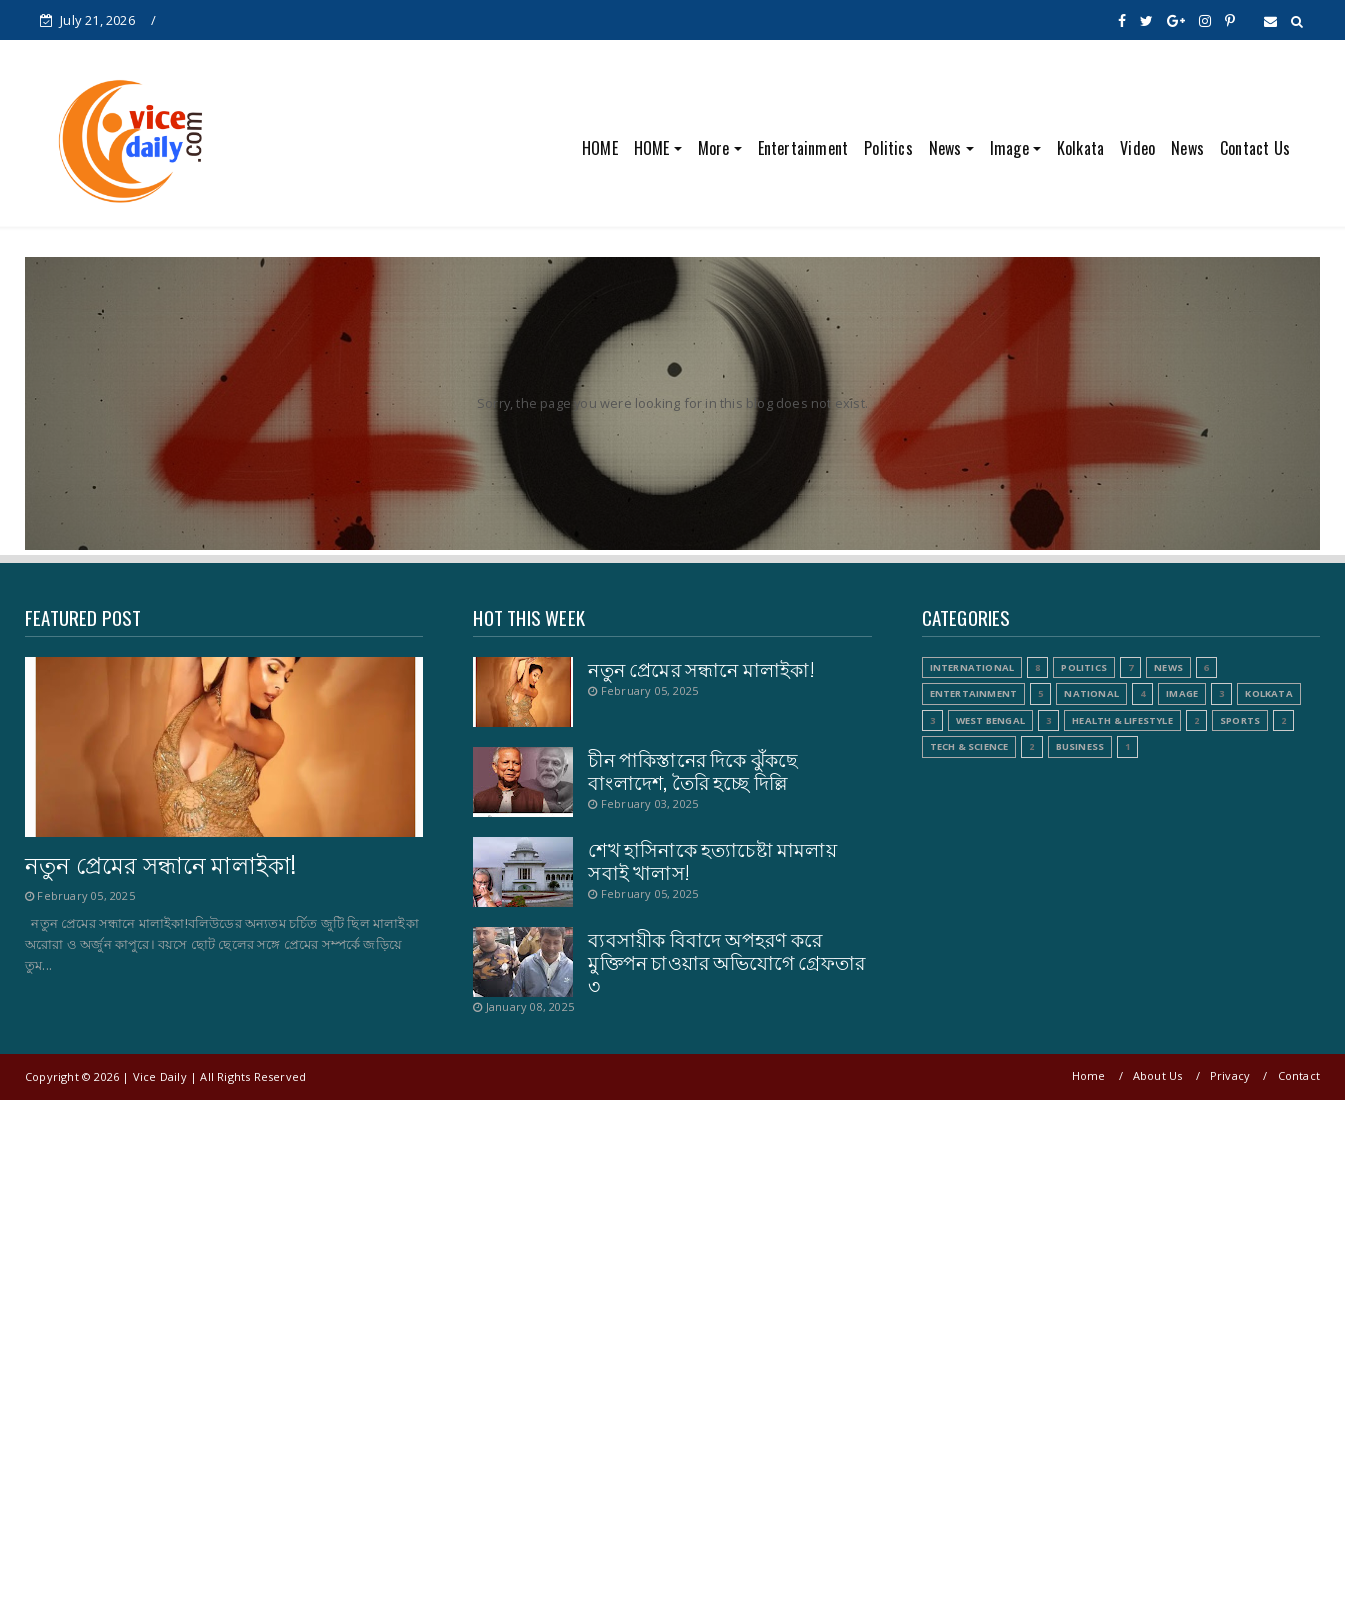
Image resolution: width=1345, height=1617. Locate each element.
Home (1089, 1075)
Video (1137, 148)
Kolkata (1080, 148)
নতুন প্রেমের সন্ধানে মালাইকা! (160, 864)
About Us (1158, 1075)
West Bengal (990, 720)
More (714, 148)
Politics (888, 148)
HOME (600, 148)
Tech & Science (969, 746)
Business (1080, 746)
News (945, 148)
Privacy (1230, 1075)
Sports (1240, 720)
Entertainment (803, 148)
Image (1009, 148)
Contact (1299, 1075)
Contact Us (1255, 148)
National (1091, 693)
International (972, 667)
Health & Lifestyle (1122, 720)
